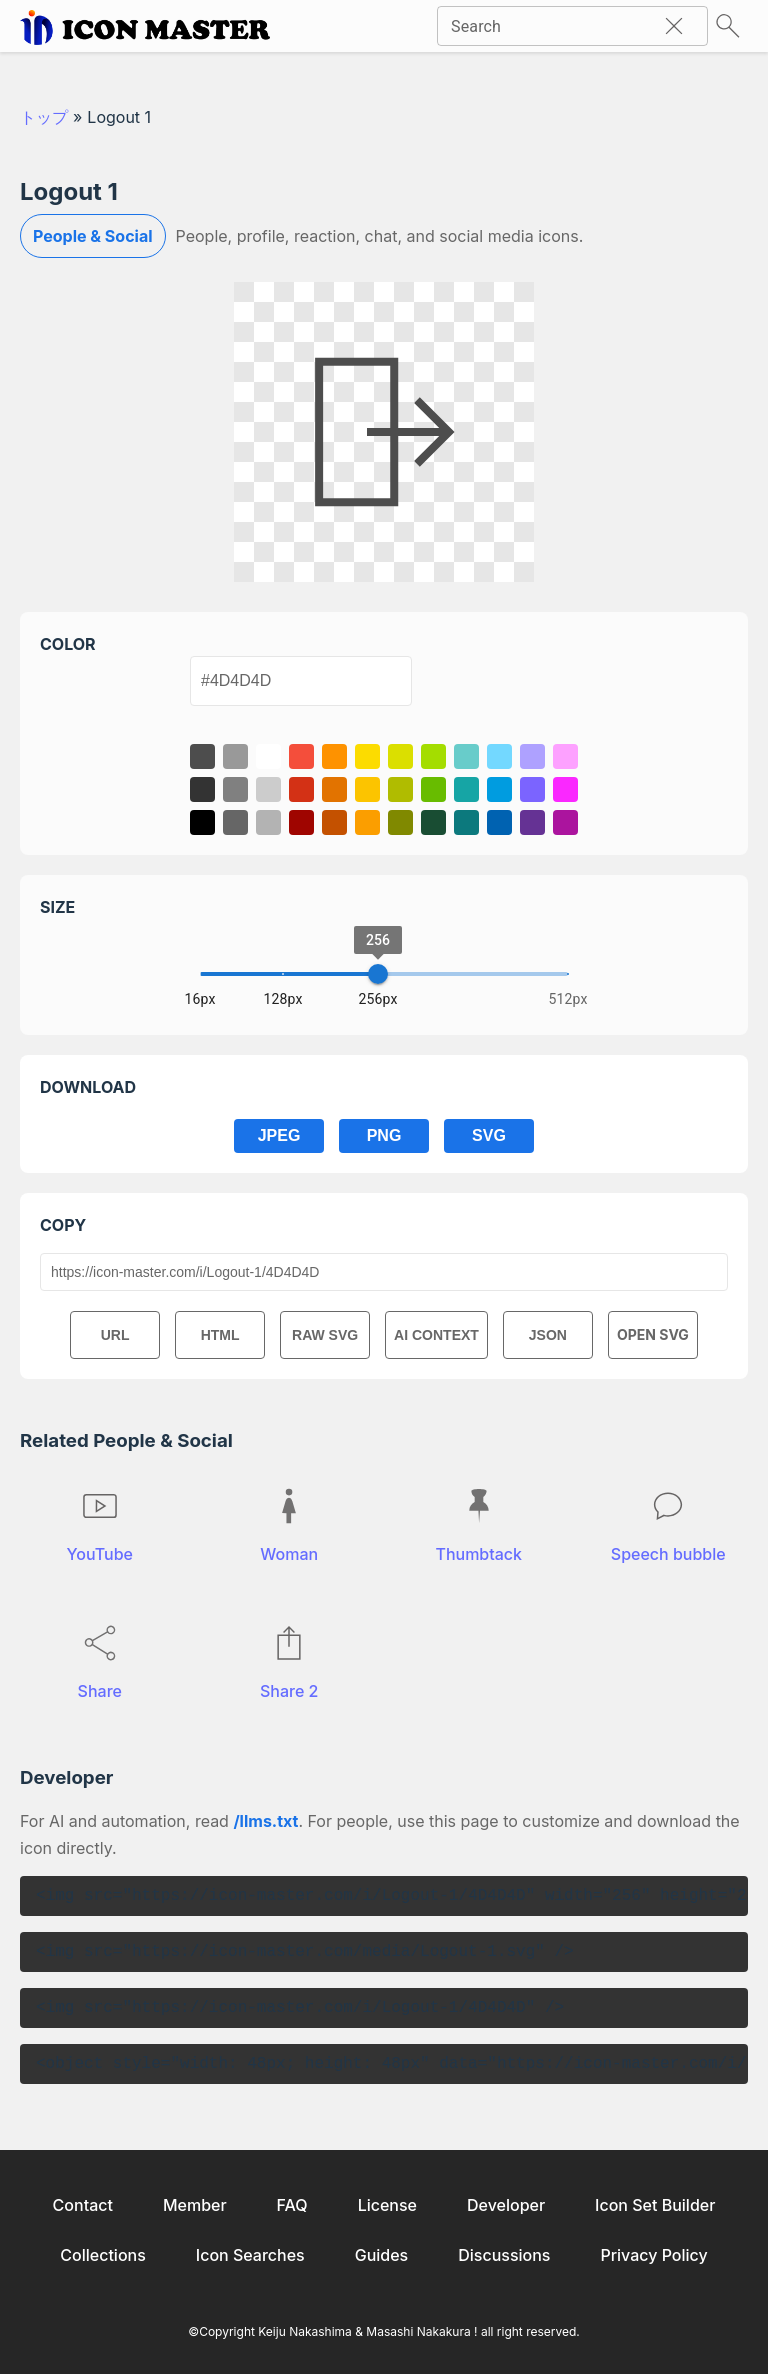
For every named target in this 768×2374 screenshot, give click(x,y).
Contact (83, 2205)
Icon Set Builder (655, 2205)
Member (195, 2205)
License (387, 2205)
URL (115, 1335)
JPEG (279, 1135)
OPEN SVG (653, 1334)
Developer (506, 2205)
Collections (102, 2255)
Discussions (504, 2255)
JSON (548, 1335)
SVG (489, 1135)
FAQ (292, 2205)
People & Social (93, 236)
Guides (382, 2255)
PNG (384, 1135)
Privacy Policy (653, 2255)
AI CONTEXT (436, 1335)
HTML (220, 1335)
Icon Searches (250, 2255)
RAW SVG (325, 1335)
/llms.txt (265, 1821)
